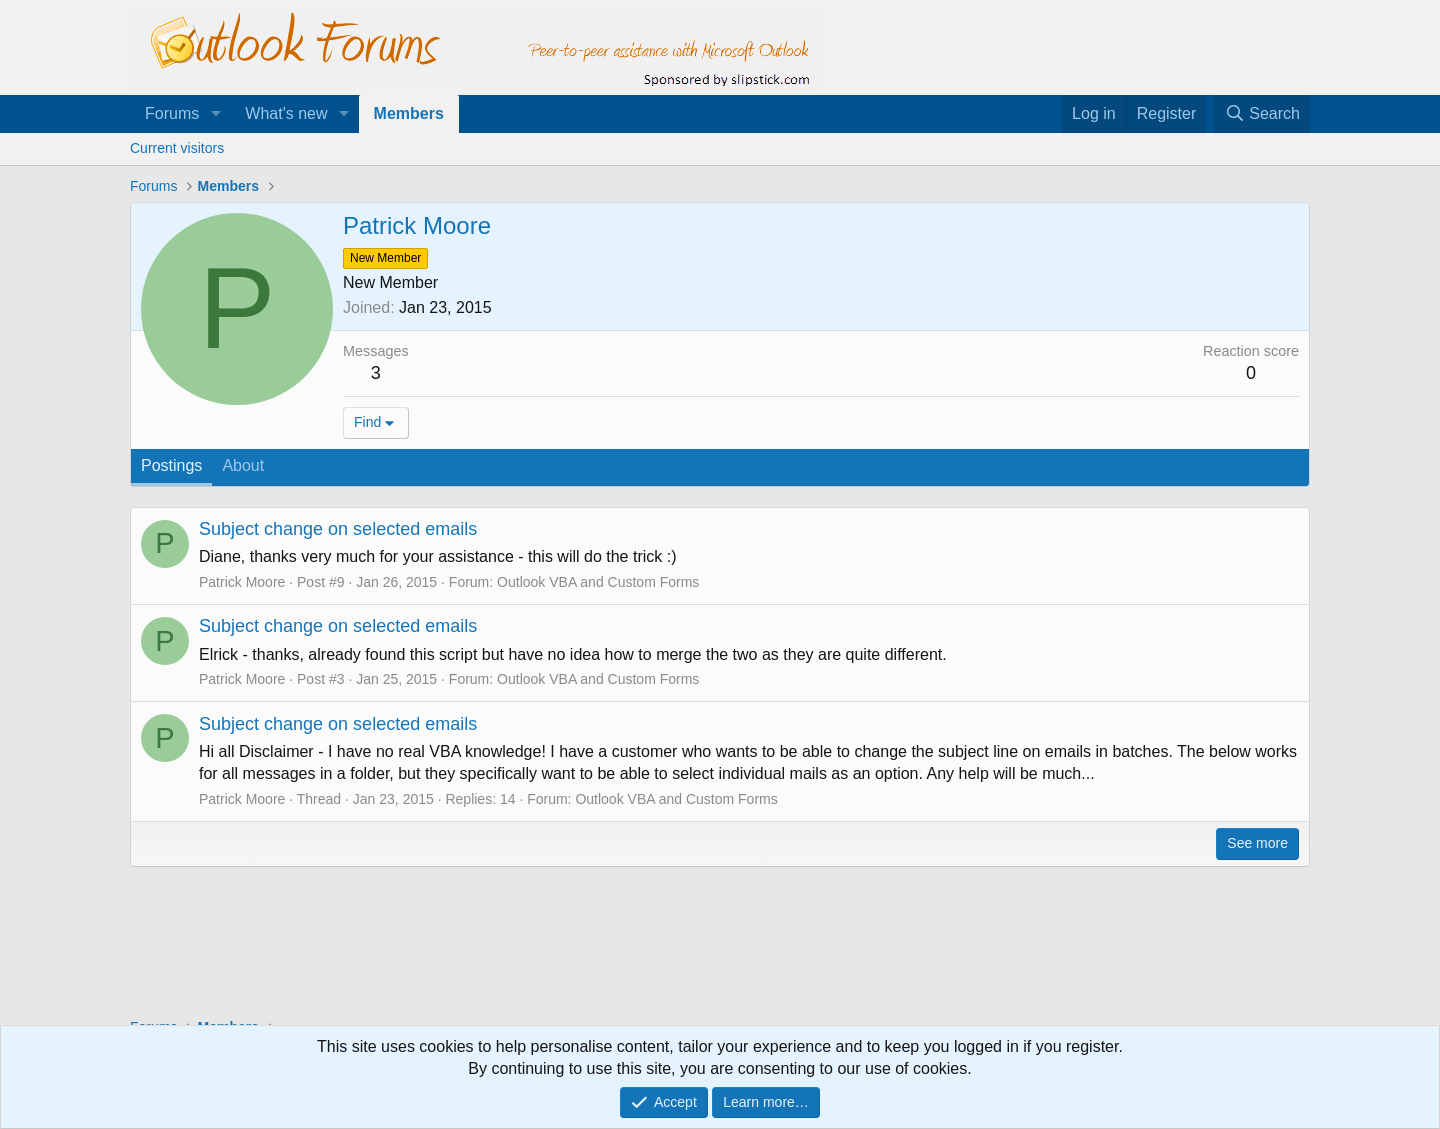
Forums (172, 113)
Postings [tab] (171, 465)
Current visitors (177, 148)
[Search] (1262, 114)
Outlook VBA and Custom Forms (598, 582)
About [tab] (243, 465)
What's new (286, 113)
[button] (215, 114)
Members (409, 113)
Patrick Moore (242, 582)
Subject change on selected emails (338, 529)
